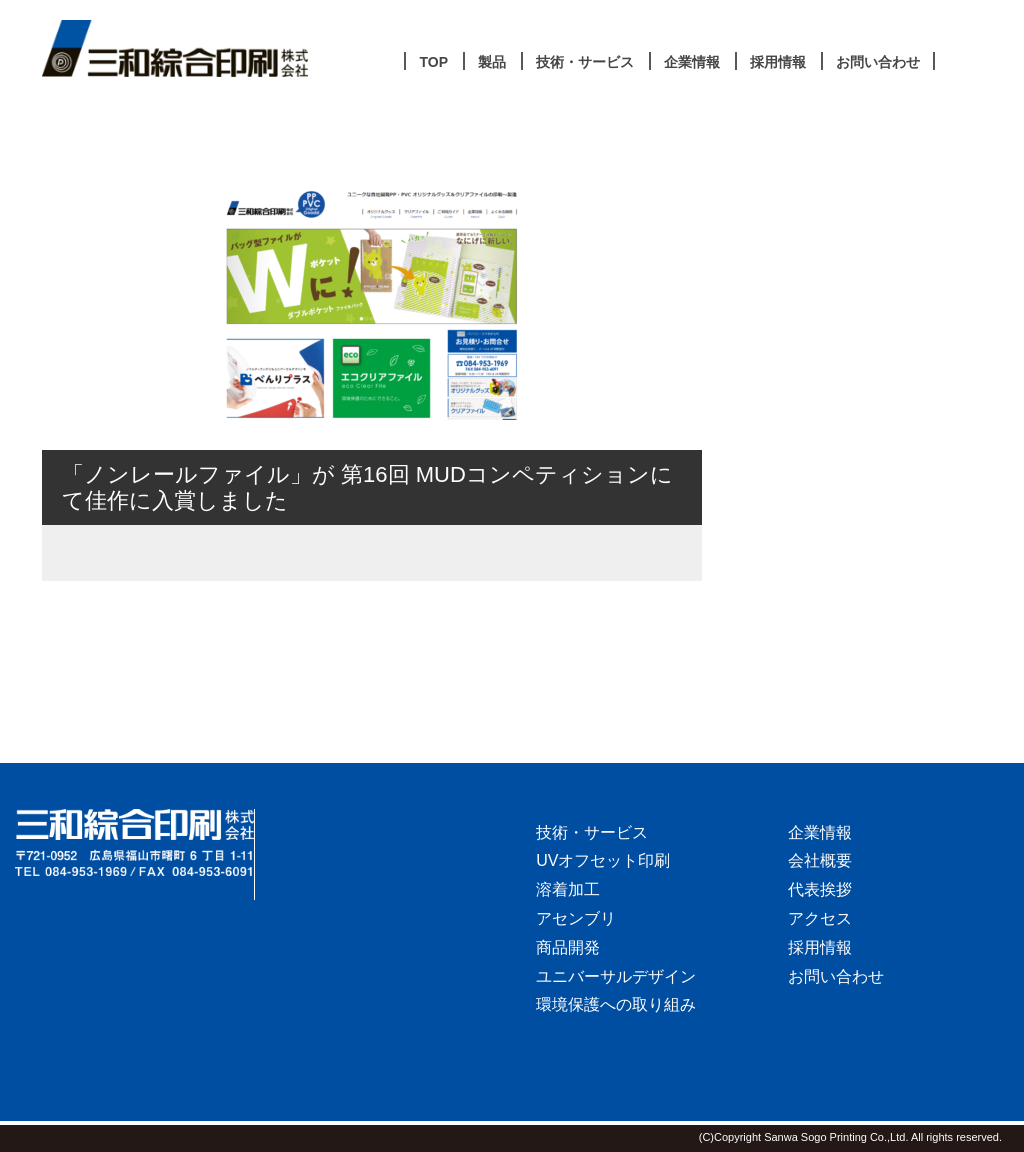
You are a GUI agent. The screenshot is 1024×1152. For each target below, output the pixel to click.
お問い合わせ (836, 976)
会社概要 (820, 860)
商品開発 (568, 947)
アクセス (820, 918)
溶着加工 (568, 889)
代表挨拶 (820, 889)
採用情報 (820, 947)
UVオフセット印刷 (603, 860)
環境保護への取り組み (616, 1004)
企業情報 (820, 832)
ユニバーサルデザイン (616, 976)
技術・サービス (592, 832)
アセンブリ (576, 918)
